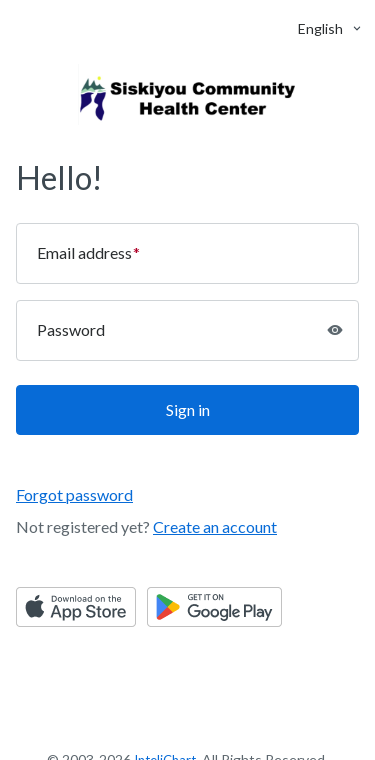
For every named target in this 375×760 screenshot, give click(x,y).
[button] (320, 28)
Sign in (188, 409)
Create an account (215, 526)
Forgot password (74, 494)
